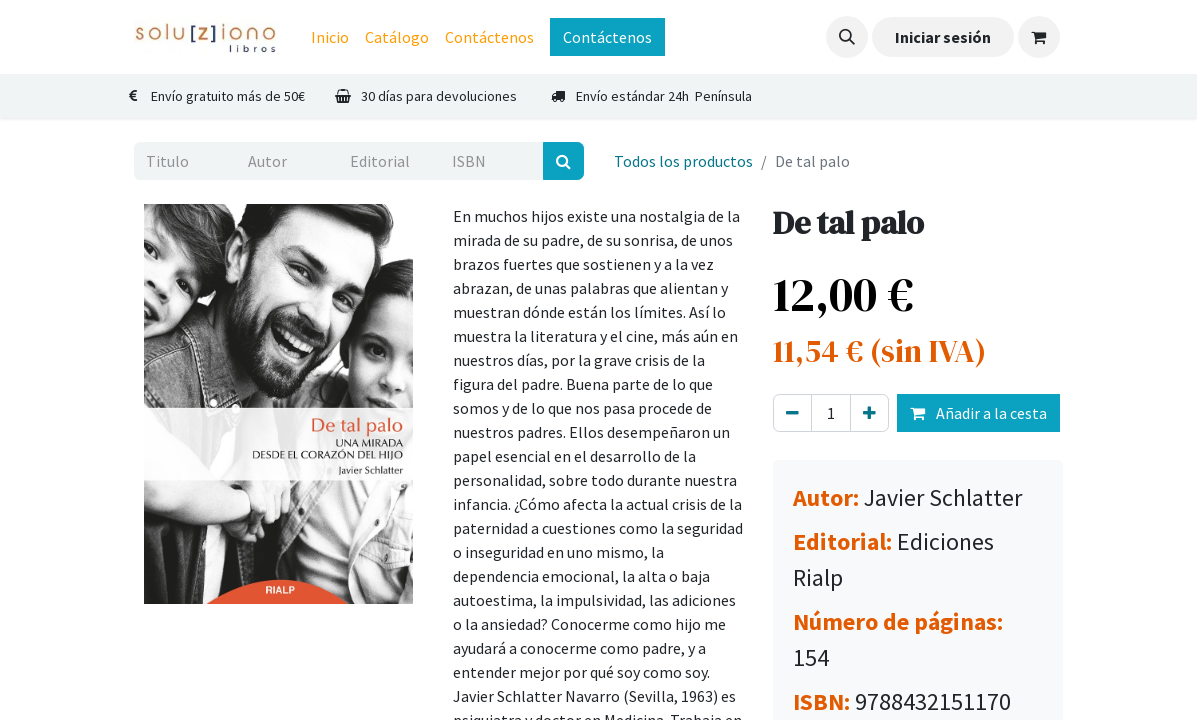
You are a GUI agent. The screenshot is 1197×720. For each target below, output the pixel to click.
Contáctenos (607, 37)
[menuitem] (330, 37)
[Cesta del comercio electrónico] (1039, 37)
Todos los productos (683, 161)
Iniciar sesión (943, 37)
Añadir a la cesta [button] (978, 413)
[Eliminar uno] (792, 413)
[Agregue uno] (869, 413)
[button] (847, 37)
